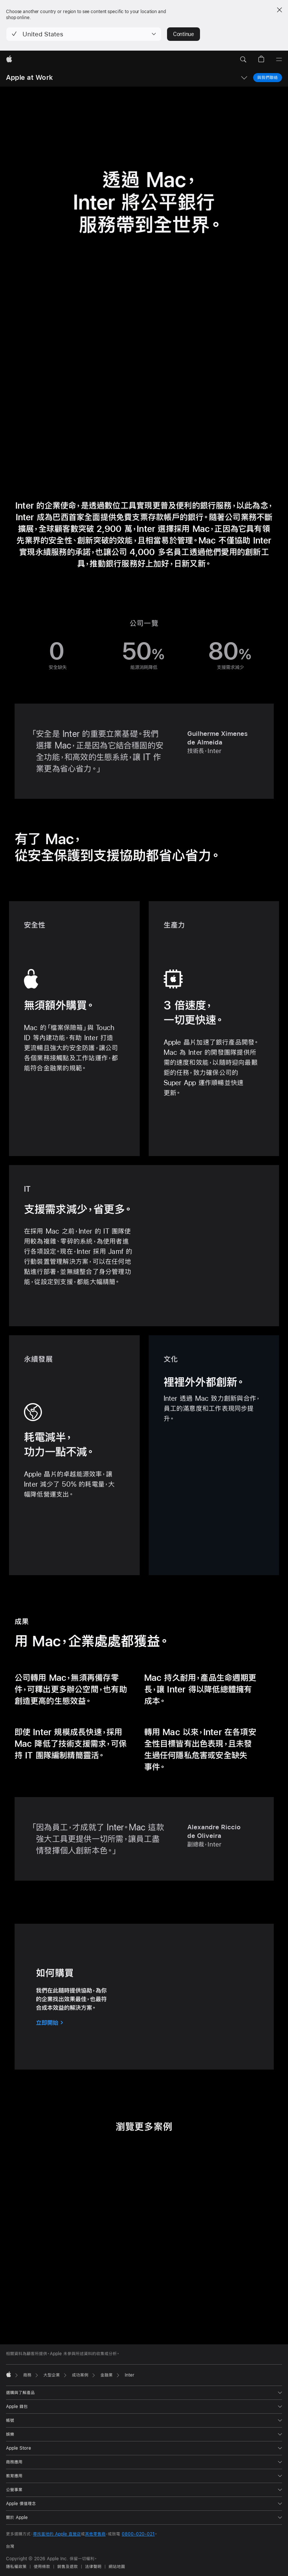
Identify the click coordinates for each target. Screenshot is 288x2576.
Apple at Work (29, 77)
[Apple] (9, 60)
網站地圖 (117, 2566)
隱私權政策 (16, 2566)
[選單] (279, 60)
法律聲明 (93, 2566)
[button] (83, 34)
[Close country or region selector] (279, 9)
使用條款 (42, 2566)
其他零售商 (95, 2534)
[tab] (135, 2307)
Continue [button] (183, 34)
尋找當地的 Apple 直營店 (57, 2534)
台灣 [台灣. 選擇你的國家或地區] (10, 2546)
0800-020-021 (138, 2534)
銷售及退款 (67, 2566)
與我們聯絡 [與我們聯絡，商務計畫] (267, 77)
